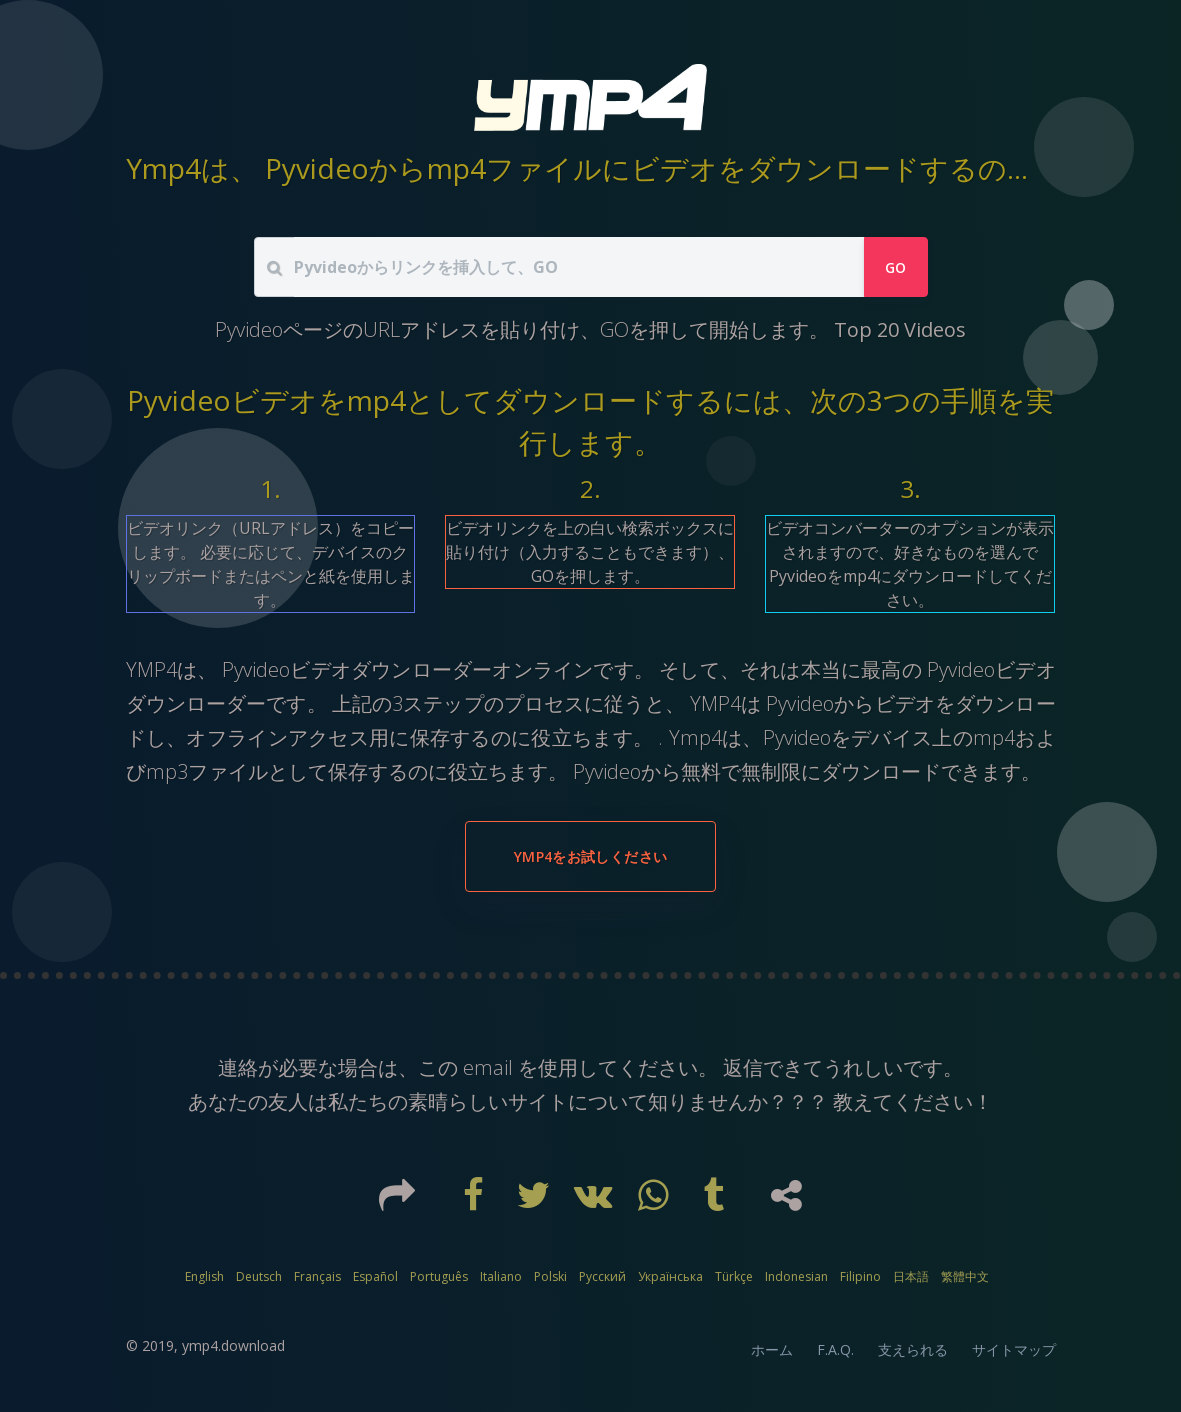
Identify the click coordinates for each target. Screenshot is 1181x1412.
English (204, 1276)
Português (439, 1276)
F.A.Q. (835, 1349)
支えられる (913, 1349)
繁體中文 (965, 1276)
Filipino (860, 1276)
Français (317, 1276)
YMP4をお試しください (590, 856)
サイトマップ (1014, 1349)
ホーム (772, 1349)
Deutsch (259, 1276)
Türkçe (734, 1276)
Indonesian (796, 1276)
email (488, 1067)
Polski (550, 1276)
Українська (670, 1276)
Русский (602, 1276)
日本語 (911, 1276)
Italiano (501, 1276)
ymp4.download (233, 1345)
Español (375, 1276)
